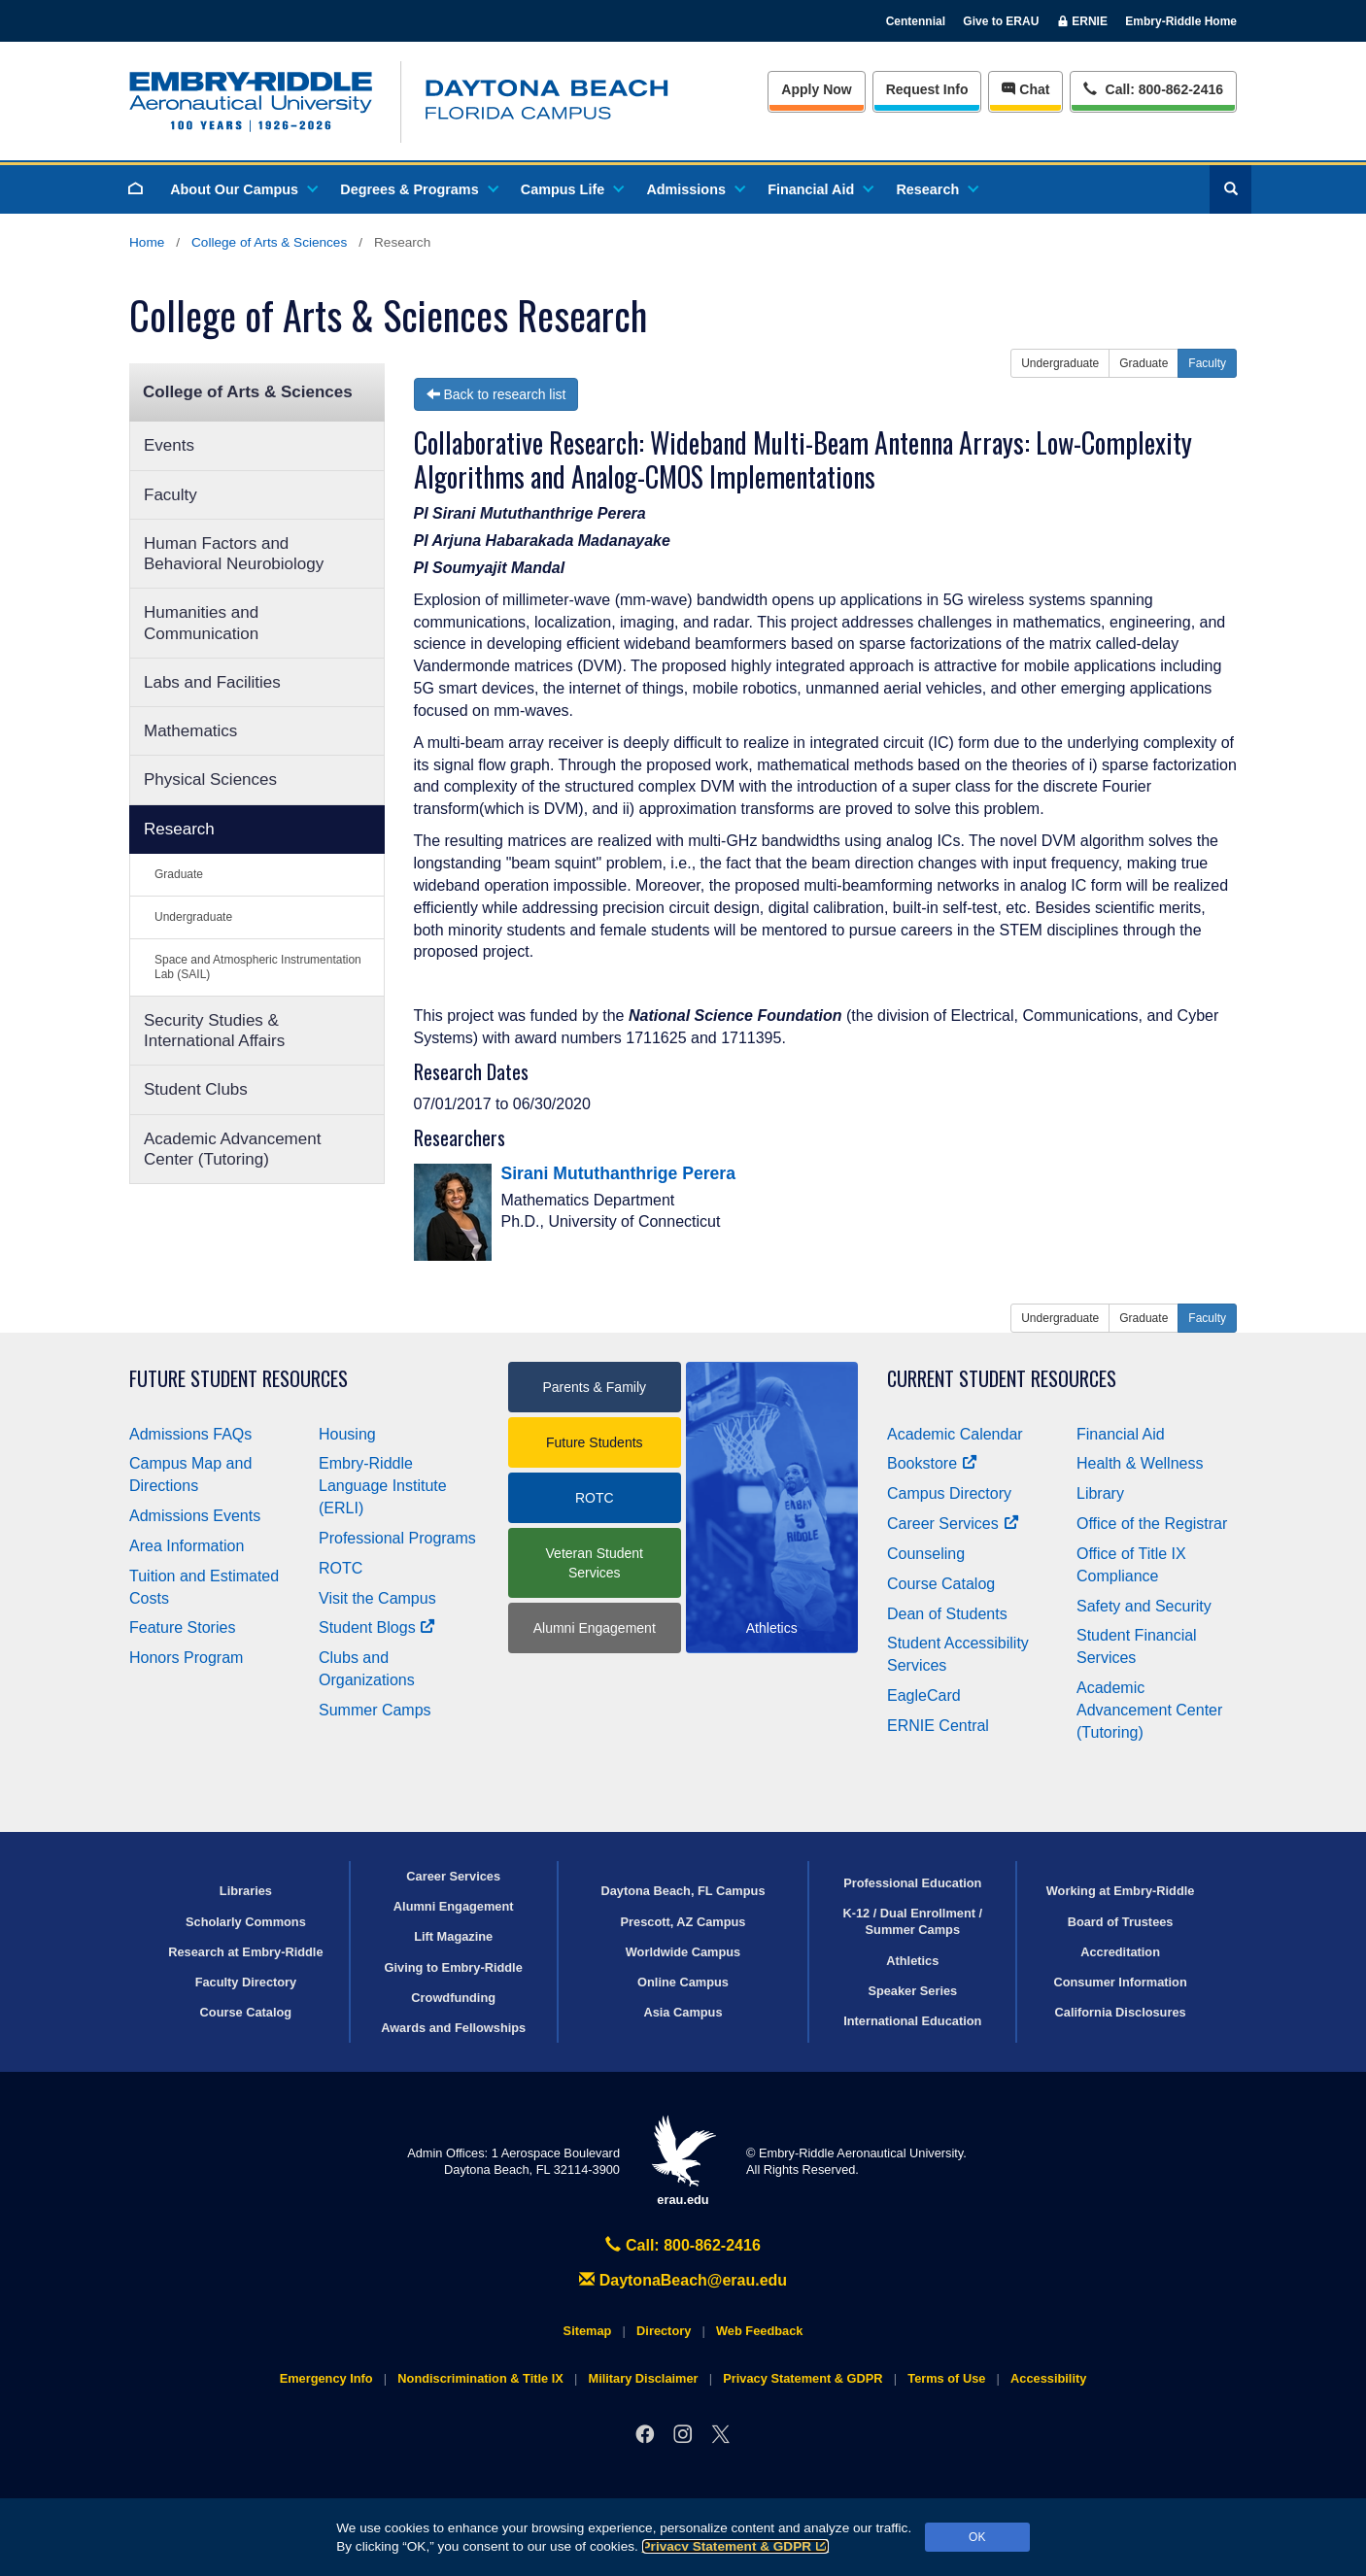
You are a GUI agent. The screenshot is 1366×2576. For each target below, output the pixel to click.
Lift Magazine (453, 1936)
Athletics (912, 1960)
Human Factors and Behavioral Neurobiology (234, 553)
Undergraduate (193, 917)
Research (936, 189)
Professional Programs (397, 1538)
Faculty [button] (1207, 363)
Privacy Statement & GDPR (736, 2546)
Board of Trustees (1121, 1922)
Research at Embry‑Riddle (245, 1952)
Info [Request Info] (927, 89)
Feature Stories (182, 1627)
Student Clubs (196, 1089)
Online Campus (683, 1982)
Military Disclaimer (643, 2378)
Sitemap (587, 2330)
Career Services (953, 1523)
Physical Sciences (210, 779)
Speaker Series (912, 1990)
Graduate (178, 874)
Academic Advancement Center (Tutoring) (232, 1149)
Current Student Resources (1001, 1379)
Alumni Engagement (594, 1628)
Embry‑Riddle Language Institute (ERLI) (383, 1485)
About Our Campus (243, 189)
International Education (912, 2021)
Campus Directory (949, 1493)
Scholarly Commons (246, 1922)
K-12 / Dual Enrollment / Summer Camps (912, 1921)
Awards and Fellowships (453, 2027)
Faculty (170, 495)
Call (1152, 88)
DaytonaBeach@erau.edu (683, 2280)
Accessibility (1048, 2378)
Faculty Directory (246, 1982)
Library (1100, 1493)
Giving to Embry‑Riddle (454, 1967)
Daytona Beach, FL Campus (682, 1890)
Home (146, 242)
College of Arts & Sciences (269, 242)
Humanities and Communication (201, 622)
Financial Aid (819, 189)
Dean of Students (947, 1614)
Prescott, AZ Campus (683, 1922)
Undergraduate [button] (1060, 363)
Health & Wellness (1139, 1463)
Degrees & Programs (417, 189)
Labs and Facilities (212, 682)
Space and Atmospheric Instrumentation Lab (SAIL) (257, 967)
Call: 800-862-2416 (683, 2245)
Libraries (246, 1890)
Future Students (594, 1442)
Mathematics (190, 731)
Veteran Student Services (594, 1562)
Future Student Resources (238, 1379)
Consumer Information (1119, 1982)
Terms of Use (946, 2378)
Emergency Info (326, 2378)
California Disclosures (1120, 2012)
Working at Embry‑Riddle (1120, 1890)
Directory (663, 2330)
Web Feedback (759, 2330)
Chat (1025, 89)
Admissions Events (194, 1516)
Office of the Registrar (1151, 1523)
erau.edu (683, 2161)
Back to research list (496, 394)
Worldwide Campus (683, 1952)
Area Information (186, 1546)
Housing (347, 1434)
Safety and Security (1144, 1606)
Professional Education (912, 1883)
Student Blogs (377, 1627)
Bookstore (932, 1463)
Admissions (694, 189)
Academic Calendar (955, 1434)
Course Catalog (941, 1584)
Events (169, 445)
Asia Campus (682, 2012)
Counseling (926, 1553)
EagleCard (924, 1695)
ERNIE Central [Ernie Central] (938, 1725)
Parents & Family (594, 1387)
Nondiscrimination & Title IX (480, 2378)
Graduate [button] (1143, 363)
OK (977, 2537)
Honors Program (186, 1657)
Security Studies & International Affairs (214, 1030)
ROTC (340, 1568)
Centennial (915, 21)
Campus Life (571, 189)
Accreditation (1120, 1952)
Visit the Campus (377, 1598)
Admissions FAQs (190, 1434)
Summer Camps (375, 1710)
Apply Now (816, 89)
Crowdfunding (453, 1997)
